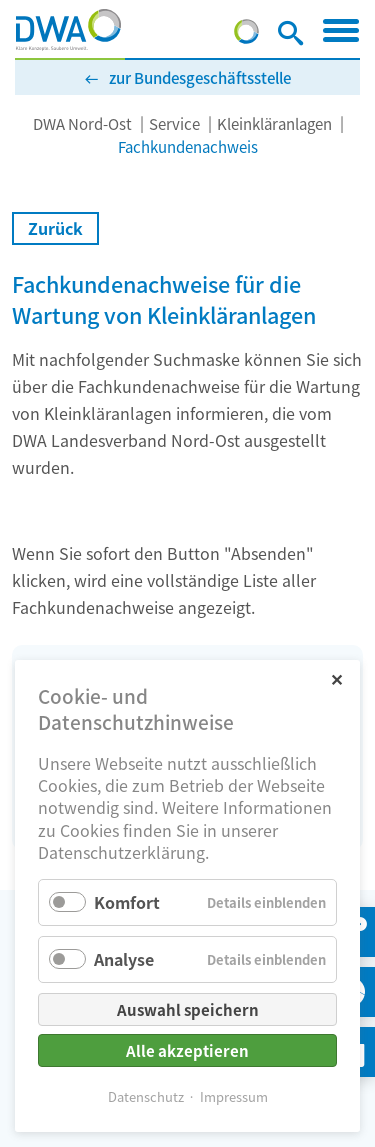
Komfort (127, 902)
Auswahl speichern (188, 1009)
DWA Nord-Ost (82, 123)
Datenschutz (146, 1096)
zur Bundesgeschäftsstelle (200, 77)
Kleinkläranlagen (274, 123)
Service (174, 123)
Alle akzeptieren (187, 1050)
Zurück (55, 228)
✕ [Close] (336, 678)
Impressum (234, 1096)
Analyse (124, 959)
